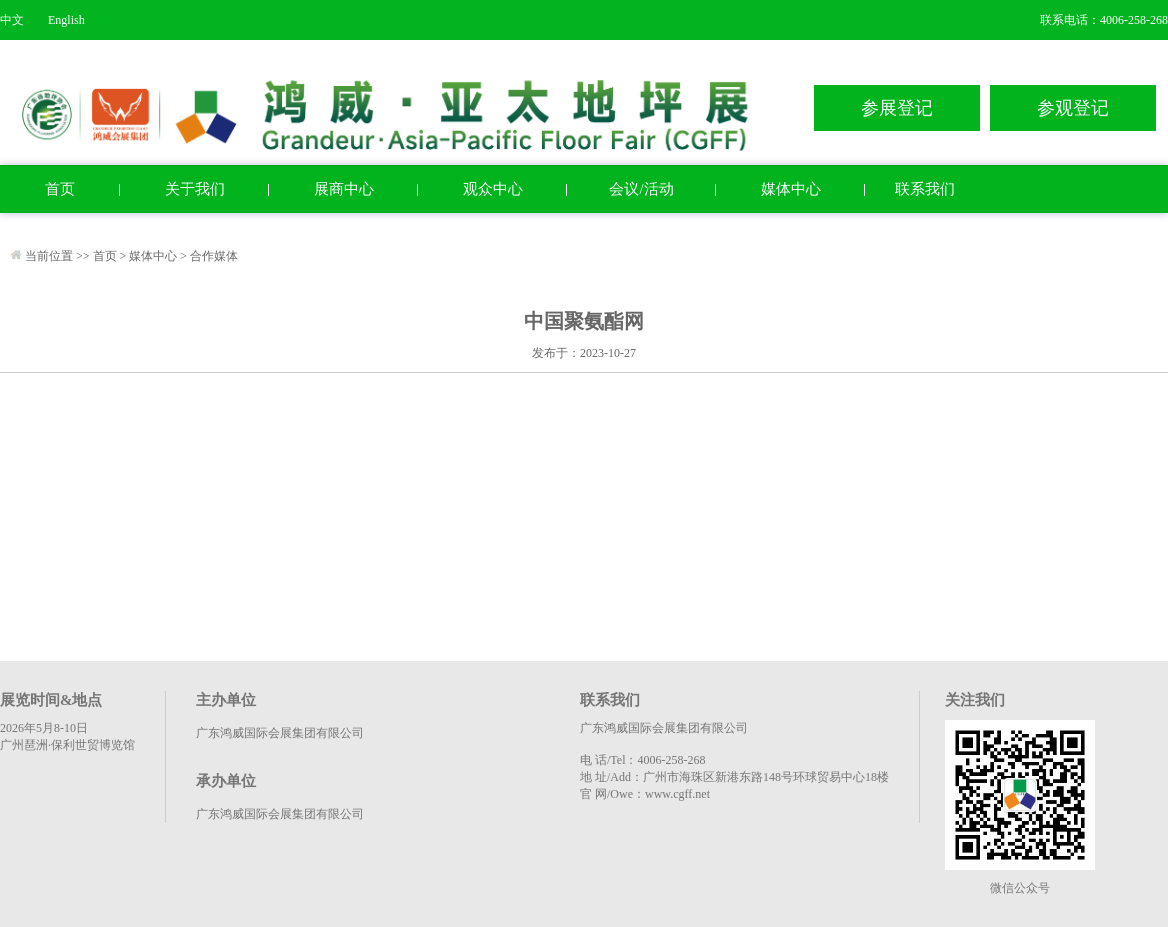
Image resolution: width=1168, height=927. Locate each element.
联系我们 (925, 189)
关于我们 (195, 189)
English (66, 20)
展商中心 (344, 189)
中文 (12, 20)
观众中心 (493, 189)
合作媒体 (214, 256)
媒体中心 (791, 189)
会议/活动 (641, 189)
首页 (60, 189)
